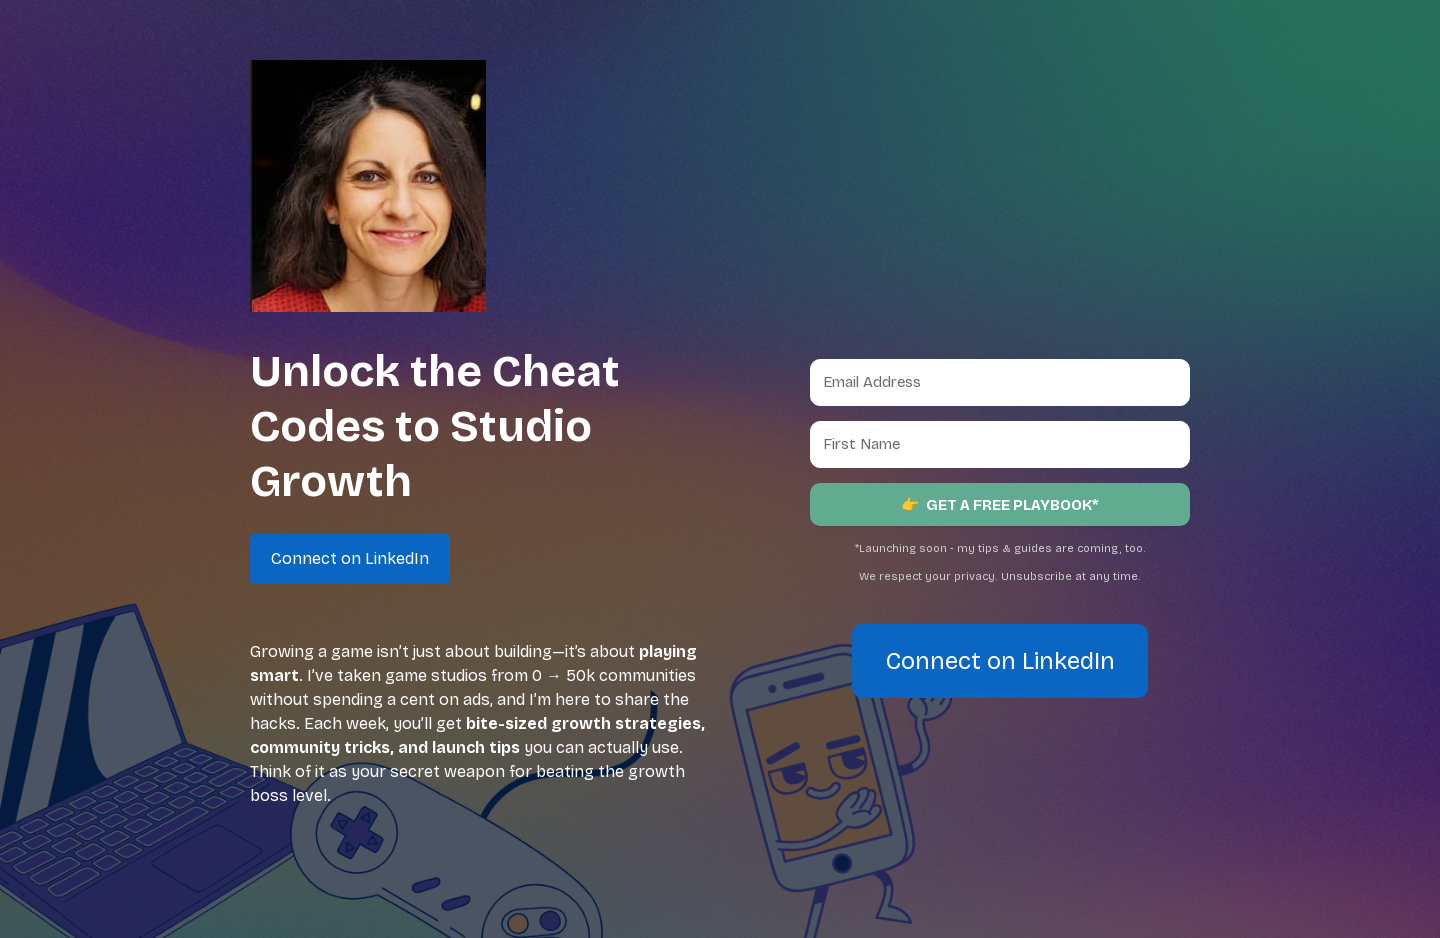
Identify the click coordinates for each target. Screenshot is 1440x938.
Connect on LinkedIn (1000, 661)
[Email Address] (1000, 382)
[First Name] (1000, 444)
